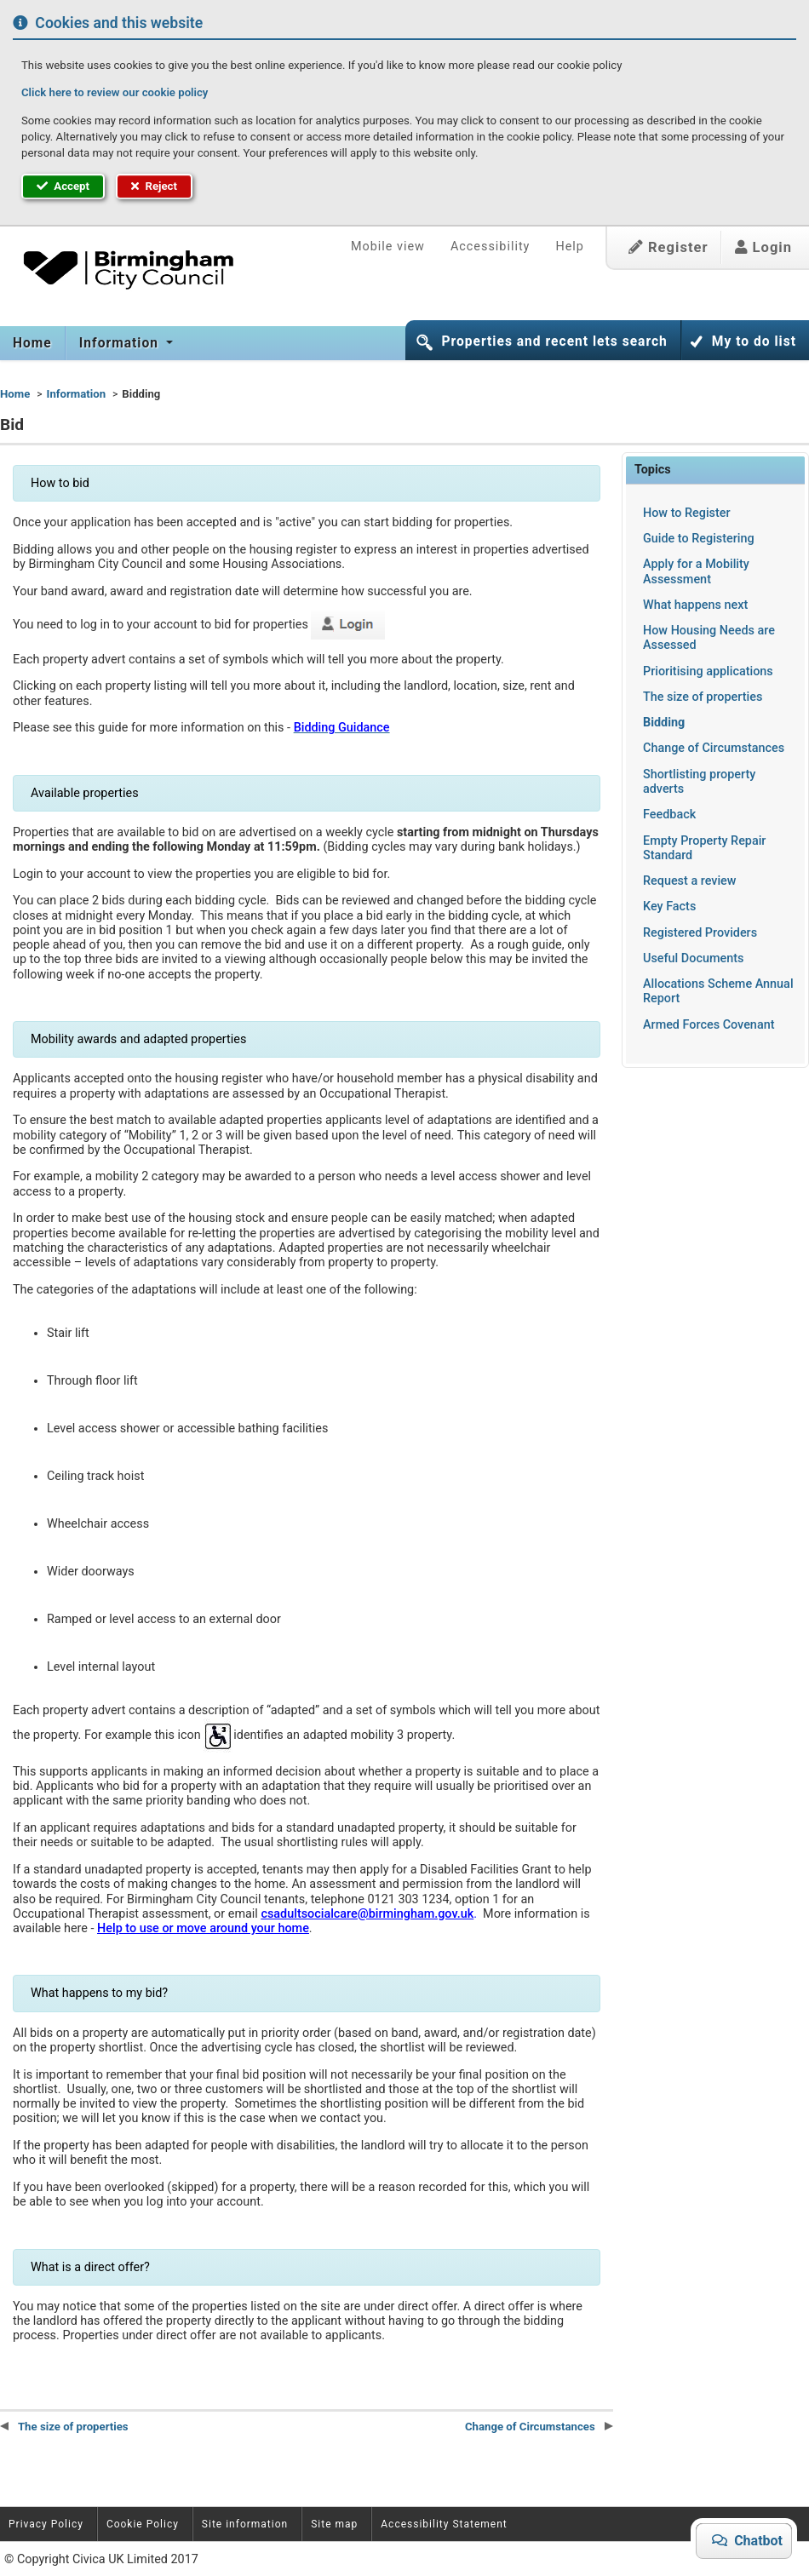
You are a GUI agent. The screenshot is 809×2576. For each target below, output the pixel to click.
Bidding (664, 722)
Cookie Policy (142, 2524)
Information (121, 343)
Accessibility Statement (444, 2524)
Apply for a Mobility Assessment (696, 571)
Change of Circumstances (713, 748)
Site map (334, 2524)
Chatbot (752, 2540)
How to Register (687, 513)
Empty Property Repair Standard (704, 848)
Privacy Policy (46, 2524)
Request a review (690, 881)
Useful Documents (693, 958)
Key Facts (669, 906)
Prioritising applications (708, 671)
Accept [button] (63, 186)
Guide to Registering (698, 538)
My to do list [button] (754, 341)
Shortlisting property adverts (699, 781)
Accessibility (490, 246)
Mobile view (388, 246)
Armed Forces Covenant (708, 1025)
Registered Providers (700, 933)
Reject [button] (154, 186)
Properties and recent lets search (554, 341)
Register (668, 247)
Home (32, 343)
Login (763, 247)
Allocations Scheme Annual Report (718, 991)
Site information (245, 2524)
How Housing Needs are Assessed (709, 637)
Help (569, 246)
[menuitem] (33, 343)
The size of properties (702, 697)
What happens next (695, 605)
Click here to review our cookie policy (114, 92)
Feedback (669, 814)
